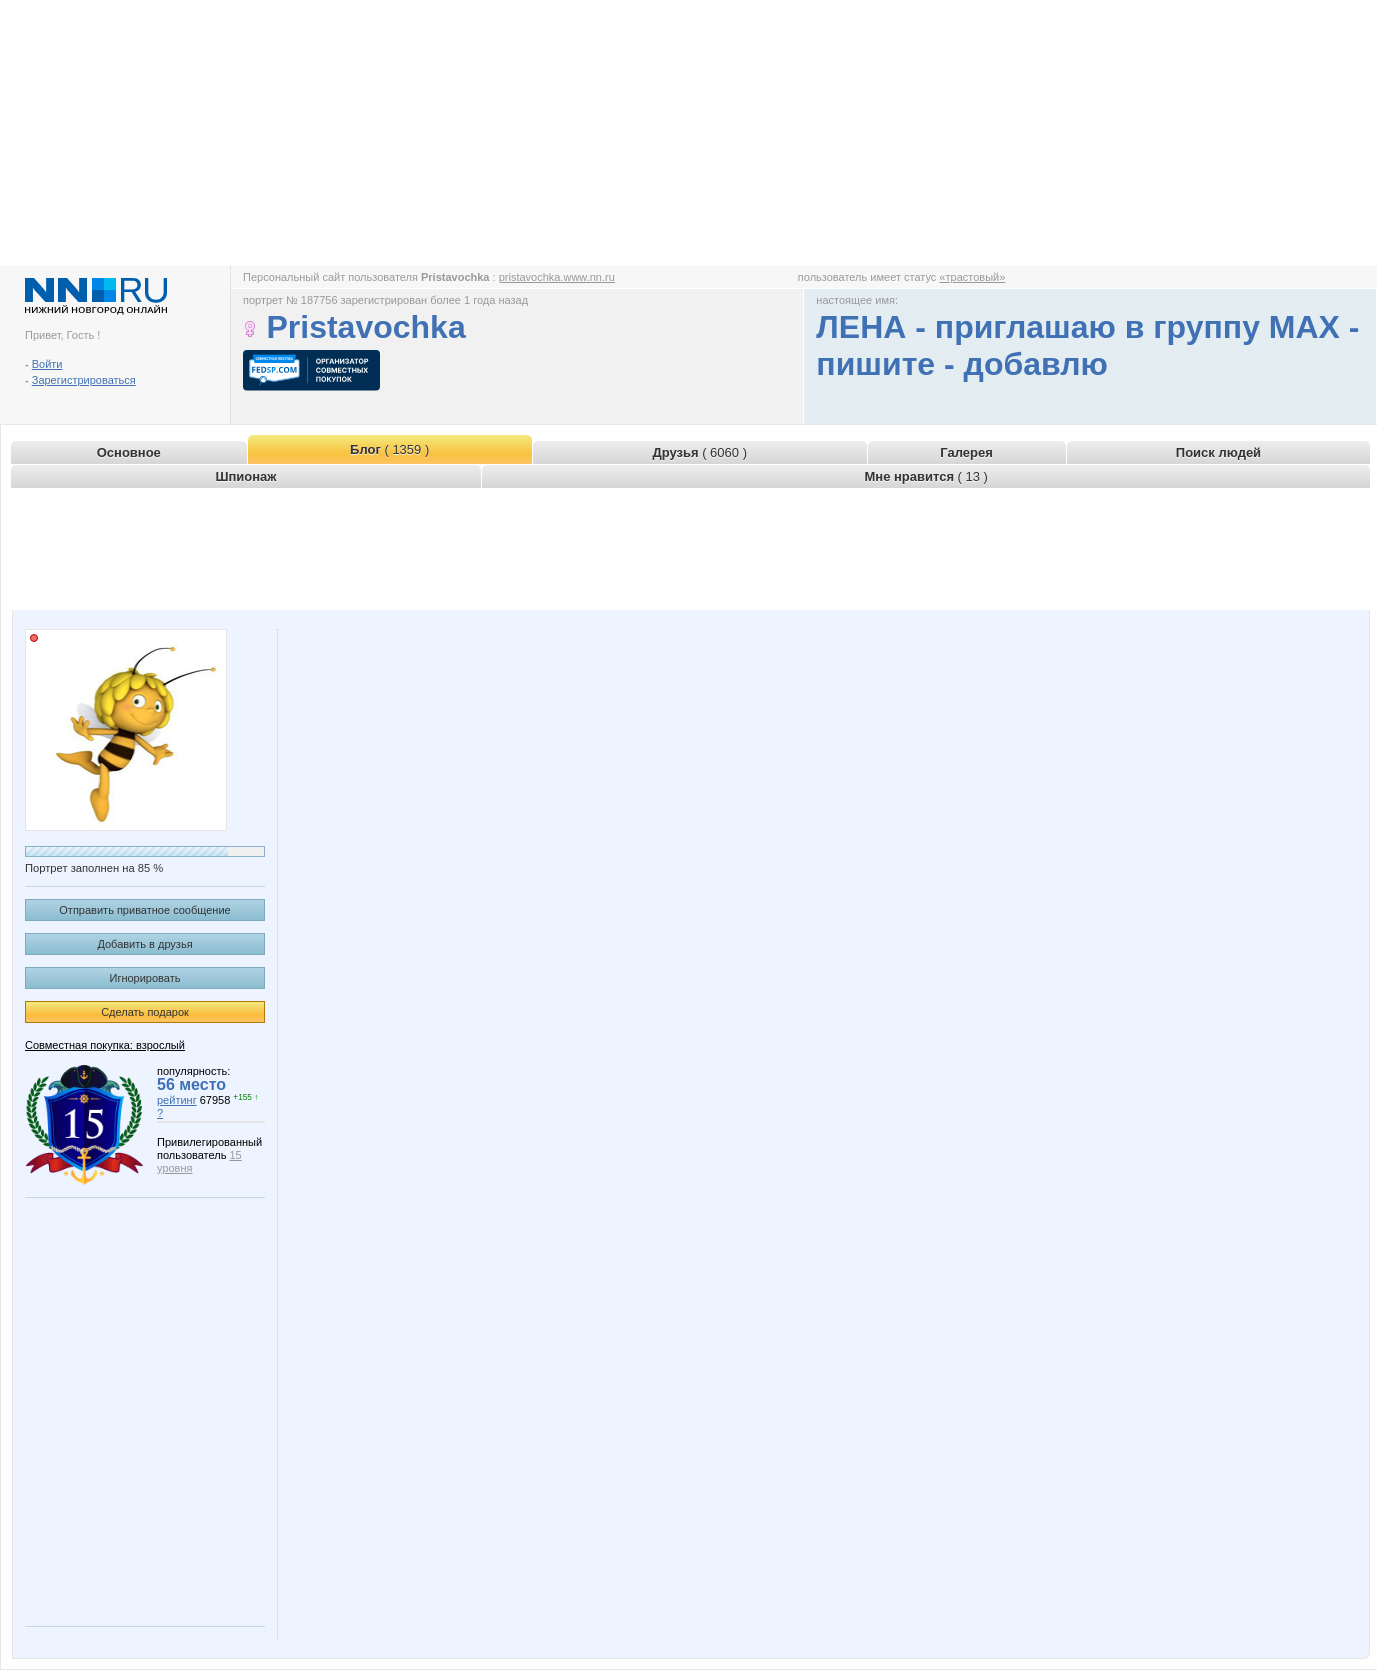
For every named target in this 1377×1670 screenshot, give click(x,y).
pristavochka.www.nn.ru (557, 277)
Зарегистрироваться (84, 380)
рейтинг (177, 1100)
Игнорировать (145, 978)
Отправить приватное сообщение (144, 910)
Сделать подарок (145, 1012)
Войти (47, 364)
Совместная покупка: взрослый (105, 1045)
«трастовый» (972, 277)
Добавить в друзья (144, 944)
